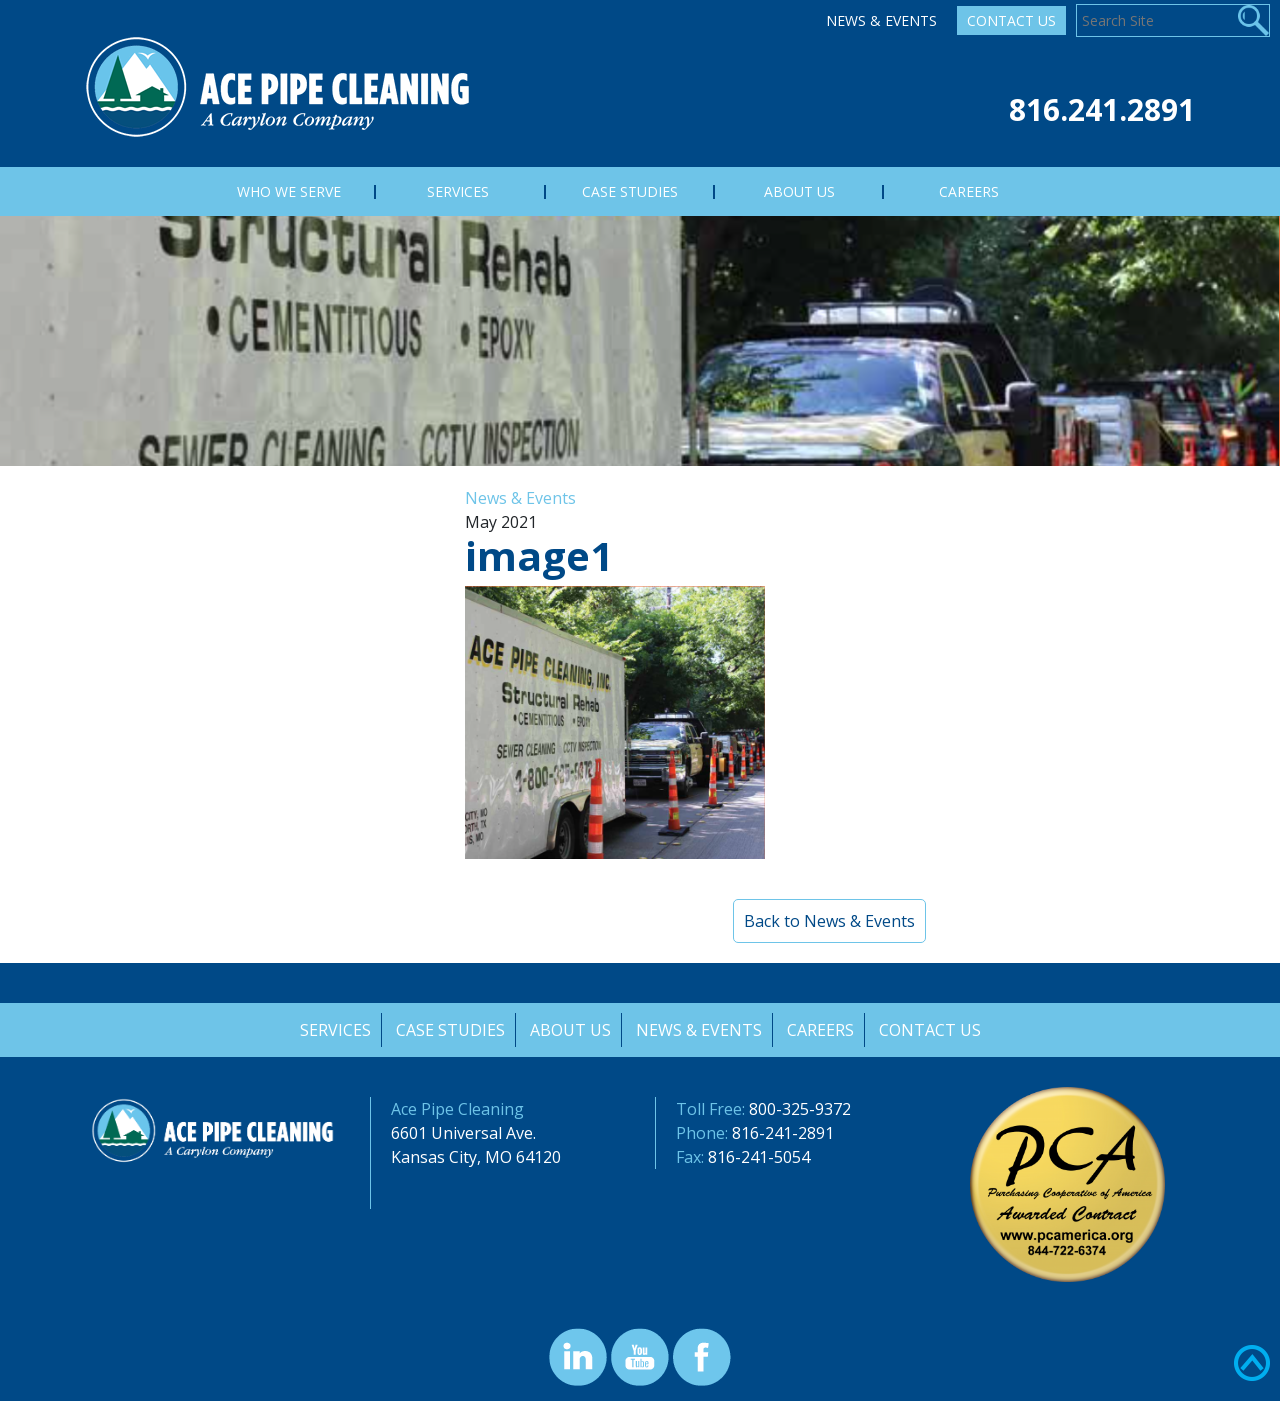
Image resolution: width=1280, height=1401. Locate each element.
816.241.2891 (1102, 109)
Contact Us (1011, 20)
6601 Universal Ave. (463, 1133)
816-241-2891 (783, 1133)
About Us (569, 1030)
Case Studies (448, 1030)
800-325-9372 (800, 1109)
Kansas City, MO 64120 (476, 1157)
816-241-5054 (759, 1157)
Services (332, 1030)
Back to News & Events (829, 921)
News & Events (881, 20)
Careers (821, 1030)
